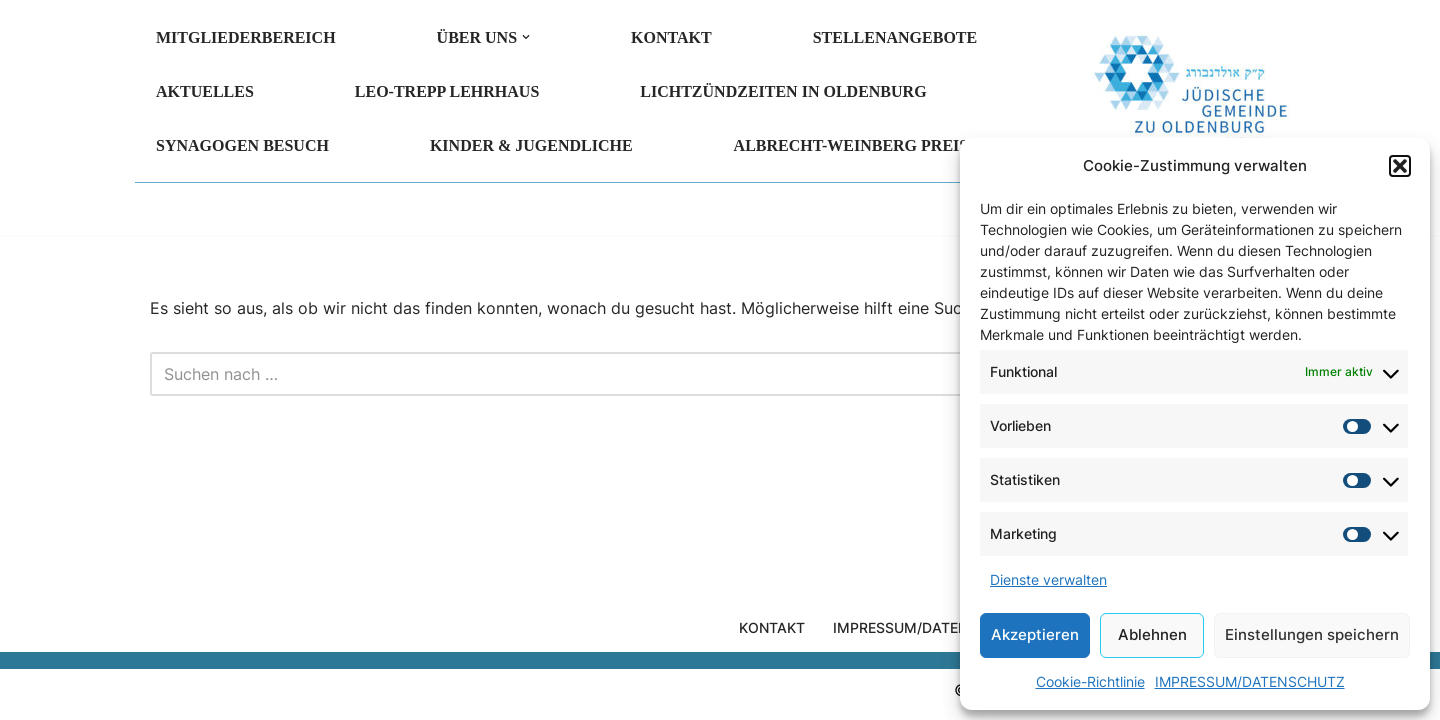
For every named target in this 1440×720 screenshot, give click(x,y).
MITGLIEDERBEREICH (246, 37)
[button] (1400, 166)
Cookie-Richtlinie (1090, 681)
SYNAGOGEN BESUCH (242, 145)
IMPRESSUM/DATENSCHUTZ (1250, 681)
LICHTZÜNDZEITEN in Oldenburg (783, 91)
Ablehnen (1152, 634)
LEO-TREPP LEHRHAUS (447, 91)
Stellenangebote (895, 37)
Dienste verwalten (1048, 579)
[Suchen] (697, 374)
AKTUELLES (205, 91)
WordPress (365, 694)
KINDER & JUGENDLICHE (531, 145)
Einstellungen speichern (1312, 634)
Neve (169, 694)
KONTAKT (671, 37)
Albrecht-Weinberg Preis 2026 (869, 145)
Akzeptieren (1035, 634)
